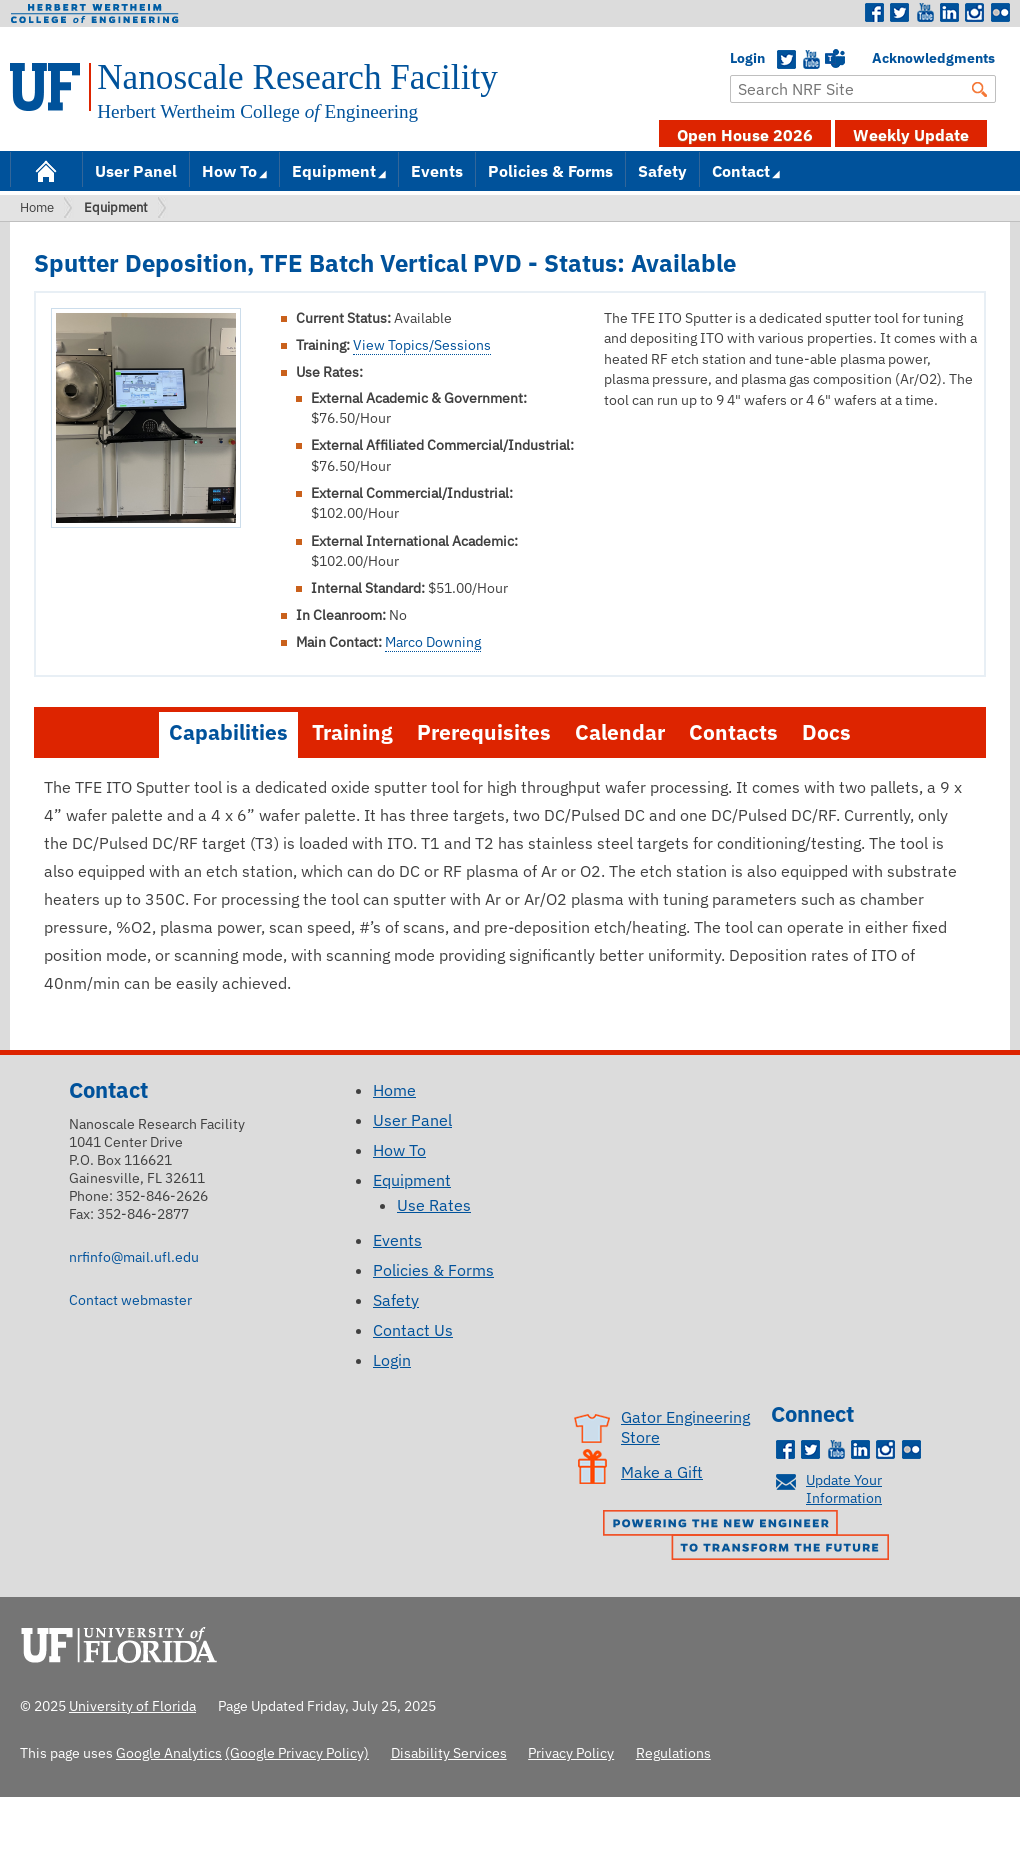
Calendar (620, 732)
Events (437, 171)
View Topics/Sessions (422, 345)
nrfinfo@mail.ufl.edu (134, 1256)
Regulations (673, 1752)
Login (740, 58)
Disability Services (449, 1752)
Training (352, 732)
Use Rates (434, 1205)
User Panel (136, 171)
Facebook (875, 13)
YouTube (811, 60)
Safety (662, 171)
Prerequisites (484, 732)
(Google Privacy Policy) (297, 1752)
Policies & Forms (550, 171)
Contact (741, 171)
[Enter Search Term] (863, 89)
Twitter (900, 13)
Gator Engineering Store (685, 1427)
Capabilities (228, 732)
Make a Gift (662, 1472)
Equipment (334, 171)
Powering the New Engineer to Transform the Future (751, 1537)
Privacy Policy (571, 1752)
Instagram (975, 13)
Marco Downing (433, 642)
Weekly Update (911, 135)
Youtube (925, 13)
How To (229, 171)
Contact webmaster (130, 1299)
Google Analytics (169, 1752)
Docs (826, 732)
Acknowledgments (882, 58)
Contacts (733, 732)
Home (46, 169)
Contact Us (413, 1330)
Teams (835, 60)
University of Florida (125, 1642)
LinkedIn (950, 13)
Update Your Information (844, 1488)
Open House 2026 (745, 135)
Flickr (1000, 13)
